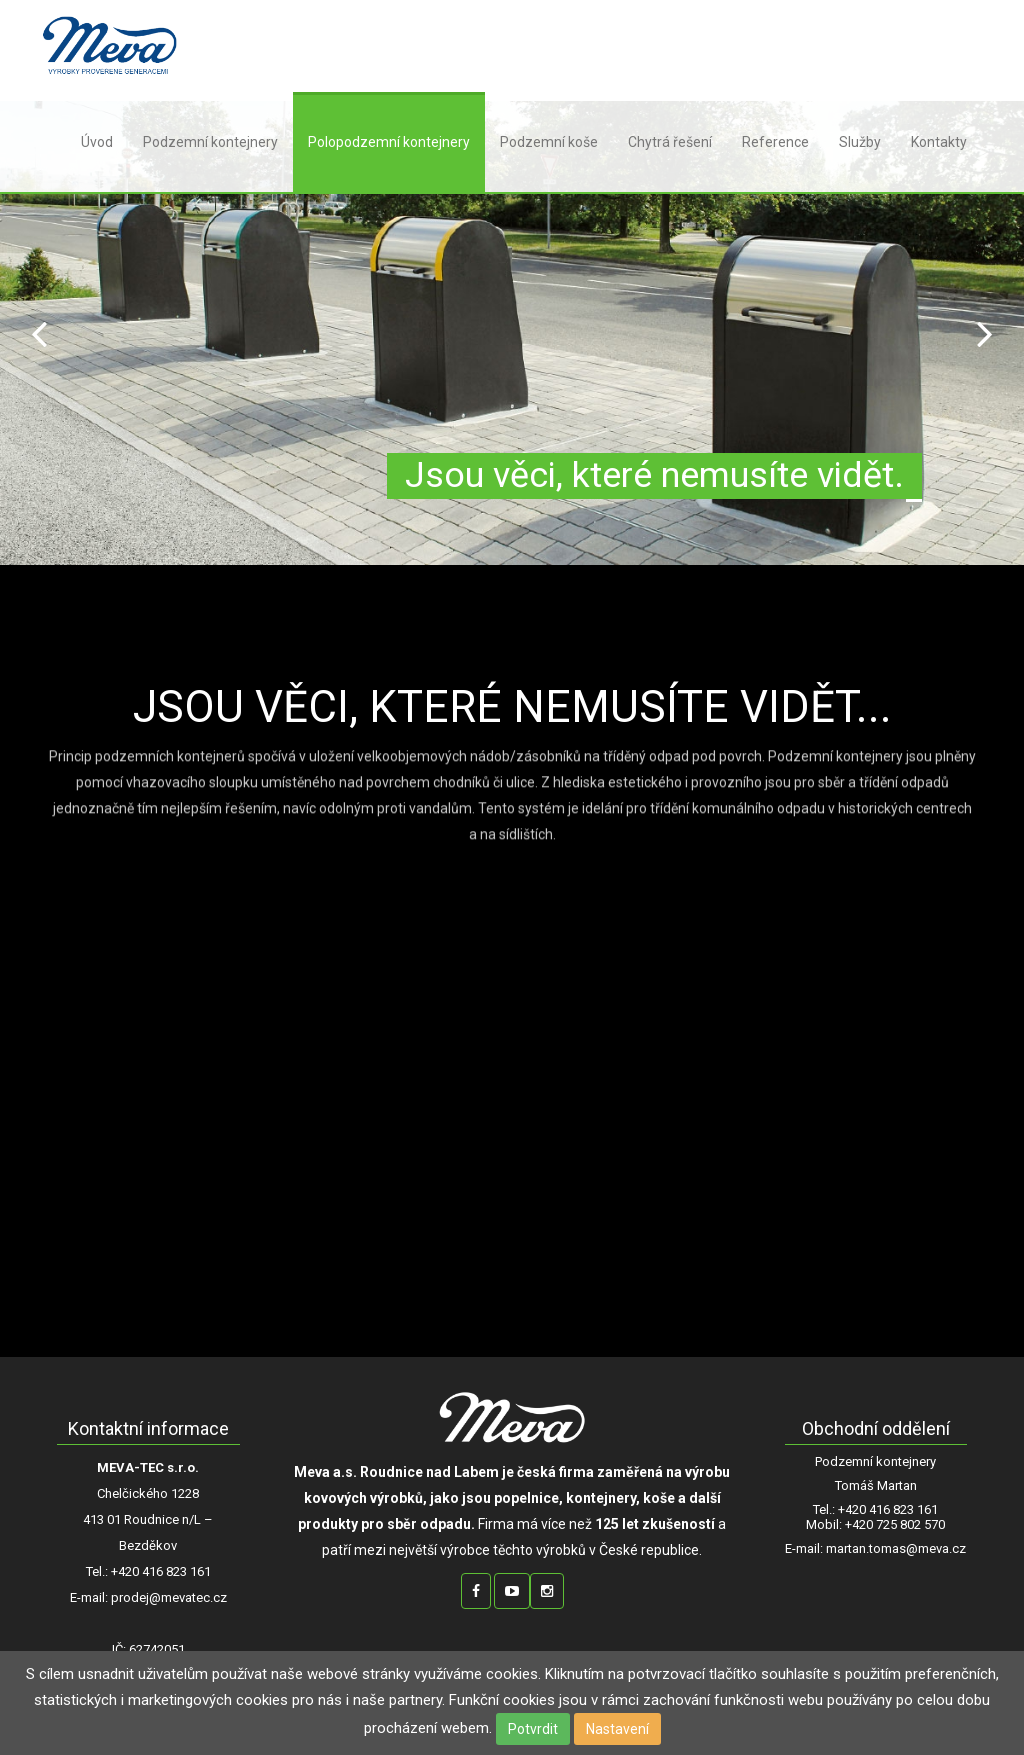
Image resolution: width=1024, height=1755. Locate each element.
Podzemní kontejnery (210, 142)
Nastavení (617, 1729)
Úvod (97, 142)
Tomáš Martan (876, 1486)
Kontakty (939, 142)
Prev (39, 333)
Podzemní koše (549, 142)
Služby (860, 142)
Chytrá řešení (670, 142)
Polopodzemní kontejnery (389, 142)
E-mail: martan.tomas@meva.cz (875, 1549)
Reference (775, 142)
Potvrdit (533, 1729)
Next (985, 333)
